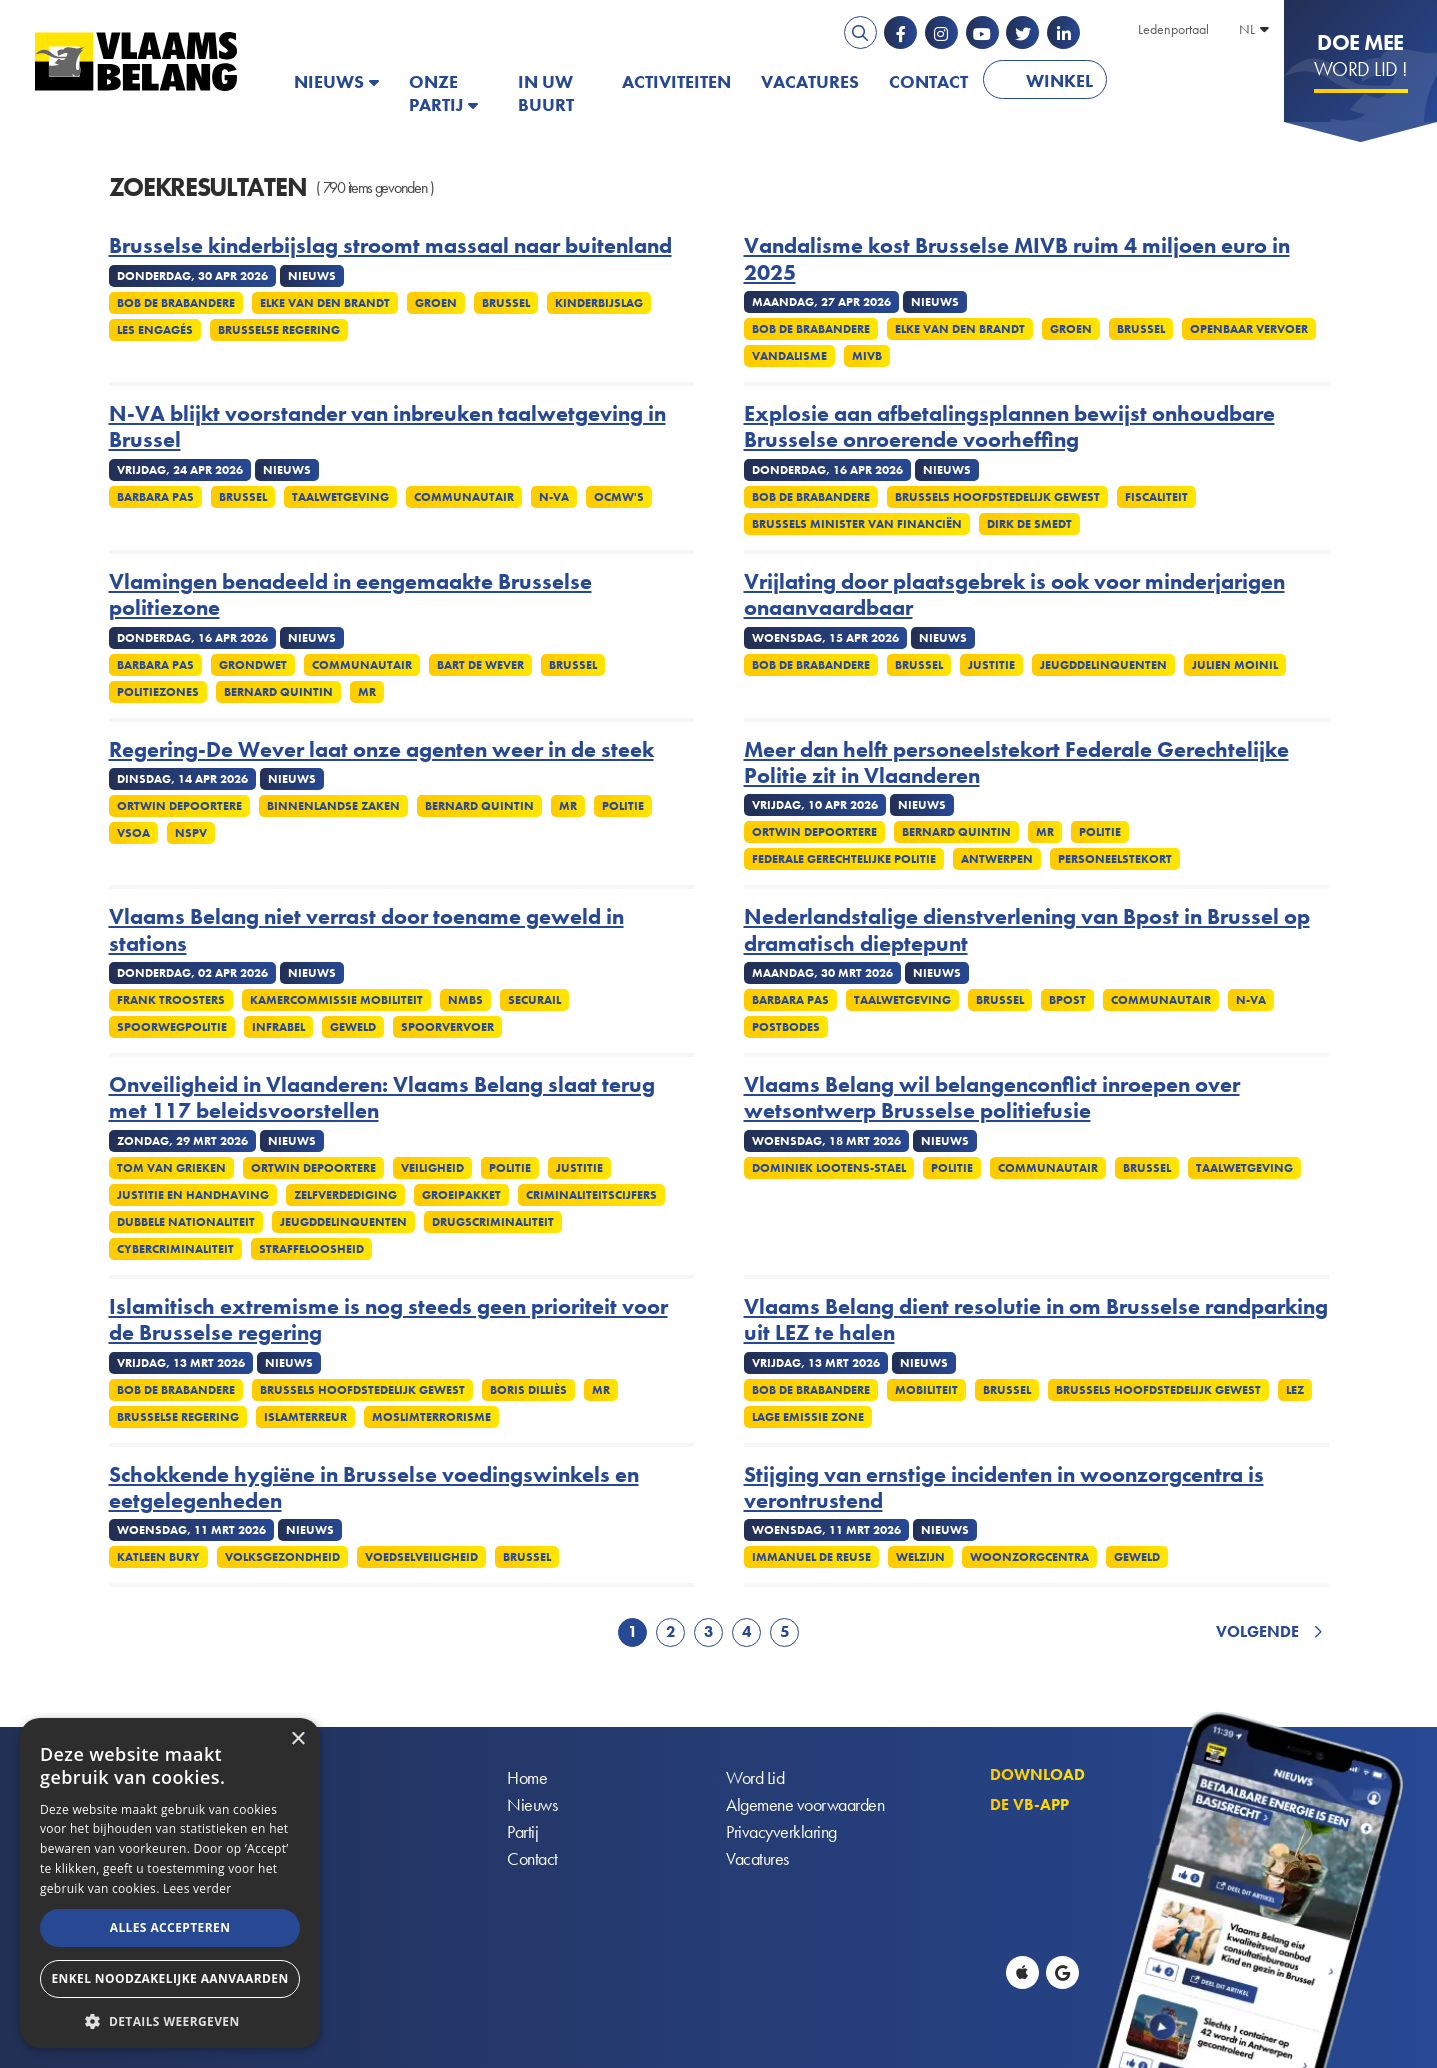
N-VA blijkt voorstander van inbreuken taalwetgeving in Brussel (387, 427)
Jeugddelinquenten (1103, 665)
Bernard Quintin (278, 692)
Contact (928, 81)
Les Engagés (155, 330)
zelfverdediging (345, 1195)
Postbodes (786, 1027)
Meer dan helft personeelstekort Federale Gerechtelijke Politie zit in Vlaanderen (1016, 763)
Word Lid (755, 1778)
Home (527, 1778)
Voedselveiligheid (421, 1557)
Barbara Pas (155, 497)
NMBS (465, 1000)
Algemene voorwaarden (805, 1805)
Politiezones (158, 692)
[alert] (170, 1883)
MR (367, 692)
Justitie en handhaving (193, 1195)
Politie (623, 806)
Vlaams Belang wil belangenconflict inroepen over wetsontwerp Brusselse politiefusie (992, 1098)
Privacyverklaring (781, 1832)
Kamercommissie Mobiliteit (336, 1000)
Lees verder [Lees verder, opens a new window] (197, 1888)
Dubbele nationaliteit (186, 1222)
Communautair (464, 497)
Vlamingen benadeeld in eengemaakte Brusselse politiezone (350, 595)
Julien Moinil (1235, 665)
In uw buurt (546, 93)
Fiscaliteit (1156, 497)
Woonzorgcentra (1029, 1557)
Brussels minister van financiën (857, 524)
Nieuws (329, 81)
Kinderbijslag (599, 303)
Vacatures (810, 81)
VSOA (133, 833)
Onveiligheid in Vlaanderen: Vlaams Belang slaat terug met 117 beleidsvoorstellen (382, 1098)
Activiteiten (676, 81)
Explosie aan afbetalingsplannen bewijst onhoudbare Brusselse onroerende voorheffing (1009, 427)
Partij (522, 1832)
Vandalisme (789, 356)
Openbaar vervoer (1249, 329)
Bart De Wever (480, 665)
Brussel (506, 303)
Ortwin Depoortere (179, 806)
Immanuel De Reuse (811, 1557)
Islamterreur (305, 1417)
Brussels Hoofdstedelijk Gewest (997, 497)
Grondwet (253, 665)
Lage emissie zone (808, 1417)
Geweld (353, 1027)
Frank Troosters (171, 1000)
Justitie (991, 665)
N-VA (554, 497)
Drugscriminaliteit (493, 1222)
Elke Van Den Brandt (325, 303)
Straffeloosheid (311, 1249)
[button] (170, 2019)
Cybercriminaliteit (175, 1249)
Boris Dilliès (528, 1390)
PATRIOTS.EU (1187, 81)
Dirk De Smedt (1029, 524)
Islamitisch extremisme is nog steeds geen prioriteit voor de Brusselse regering (388, 1320)
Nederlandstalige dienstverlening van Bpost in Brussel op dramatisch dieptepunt (1027, 930)
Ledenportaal (1173, 29)
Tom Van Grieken (171, 1168)
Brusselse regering (279, 330)
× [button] (297, 1739)
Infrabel (278, 1027)
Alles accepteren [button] (170, 1927)
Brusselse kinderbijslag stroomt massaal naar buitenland (390, 246)
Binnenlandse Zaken (333, 806)
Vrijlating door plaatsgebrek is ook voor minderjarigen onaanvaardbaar (1014, 595)
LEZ (1295, 1390)
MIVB (867, 356)
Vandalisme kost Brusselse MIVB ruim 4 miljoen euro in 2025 (1017, 259)
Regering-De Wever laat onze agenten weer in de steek (381, 750)
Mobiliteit (926, 1390)
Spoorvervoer (447, 1027)
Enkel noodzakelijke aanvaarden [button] (169, 1978)
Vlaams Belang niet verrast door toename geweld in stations (366, 930)
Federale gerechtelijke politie (844, 859)
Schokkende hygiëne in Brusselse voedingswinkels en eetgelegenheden (374, 1488)
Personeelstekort (1115, 859)
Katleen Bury (158, 1557)
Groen (436, 303)
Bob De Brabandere (176, 303)
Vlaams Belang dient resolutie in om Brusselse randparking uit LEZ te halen (1036, 1320)
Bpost (1067, 1000)
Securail (534, 1000)
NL (1247, 29)
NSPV (191, 833)
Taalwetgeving (340, 497)
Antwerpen (997, 859)
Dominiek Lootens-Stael (829, 1168)
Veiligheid (432, 1168)
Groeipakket (461, 1195)
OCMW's (619, 497)
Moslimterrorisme (431, 1417)
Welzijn (920, 1557)
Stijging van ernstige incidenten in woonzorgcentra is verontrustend (1004, 1488)
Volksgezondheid (282, 1557)
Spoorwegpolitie (172, 1027)
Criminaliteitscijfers (591, 1195)
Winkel (1059, 80)
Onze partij (436, 93)
